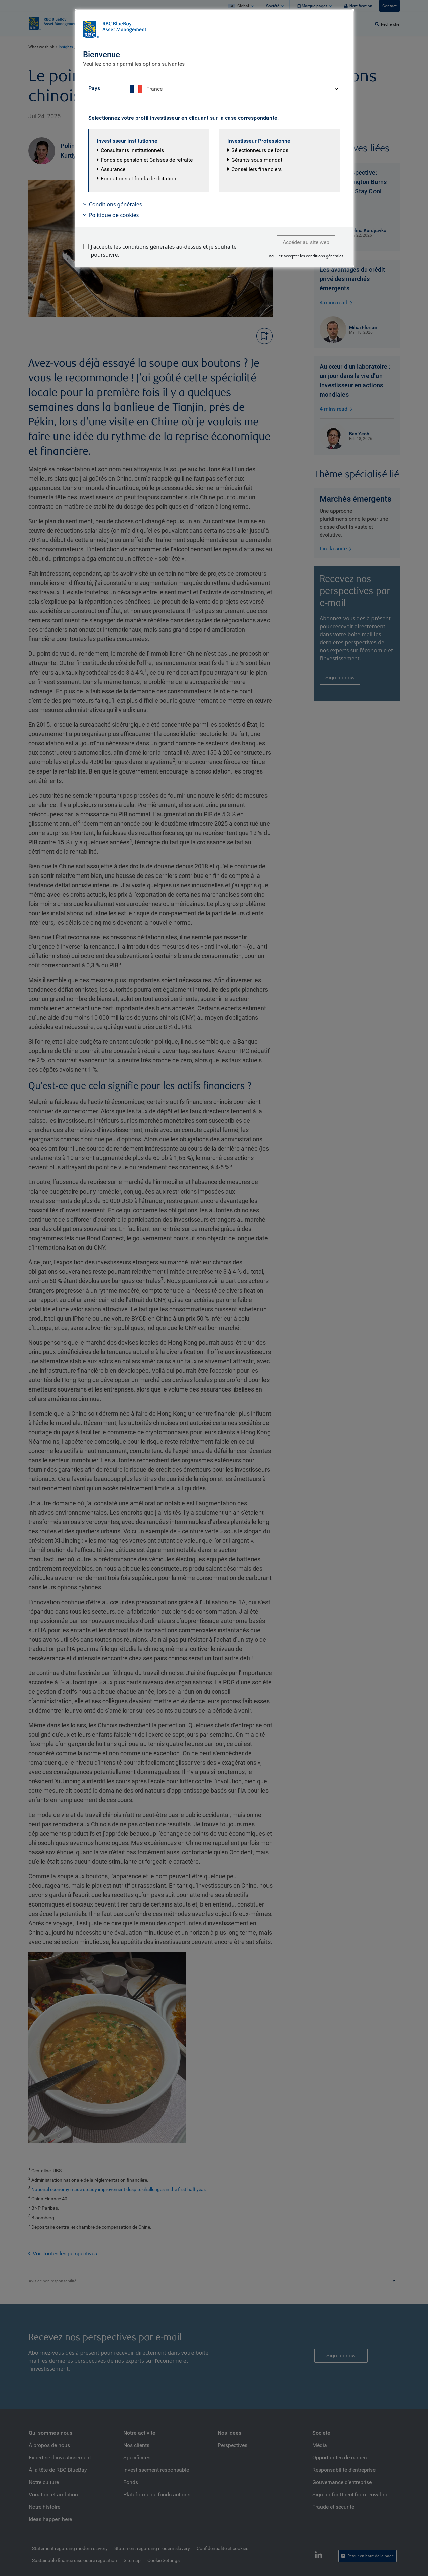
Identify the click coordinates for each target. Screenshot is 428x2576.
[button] (148, 160)
